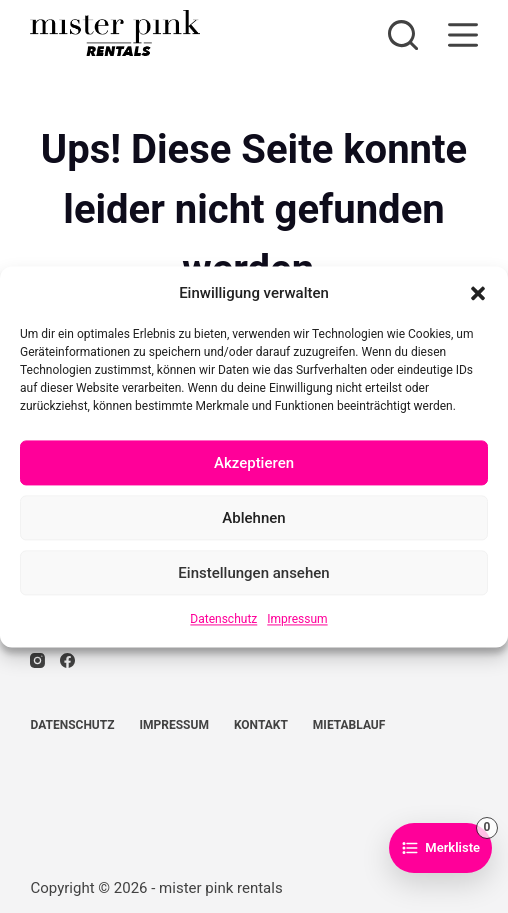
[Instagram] (37, 660)
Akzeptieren (254, 463)
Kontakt (261, 725)
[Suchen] (403, 35)
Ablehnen (253, 518)
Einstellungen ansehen (253, 573)
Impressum (297, 620)
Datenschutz (223, 620)
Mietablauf (349, 725)
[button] (478, 293)
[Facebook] (67, 660)
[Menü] (463, 35)
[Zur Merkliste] (440, 848)
